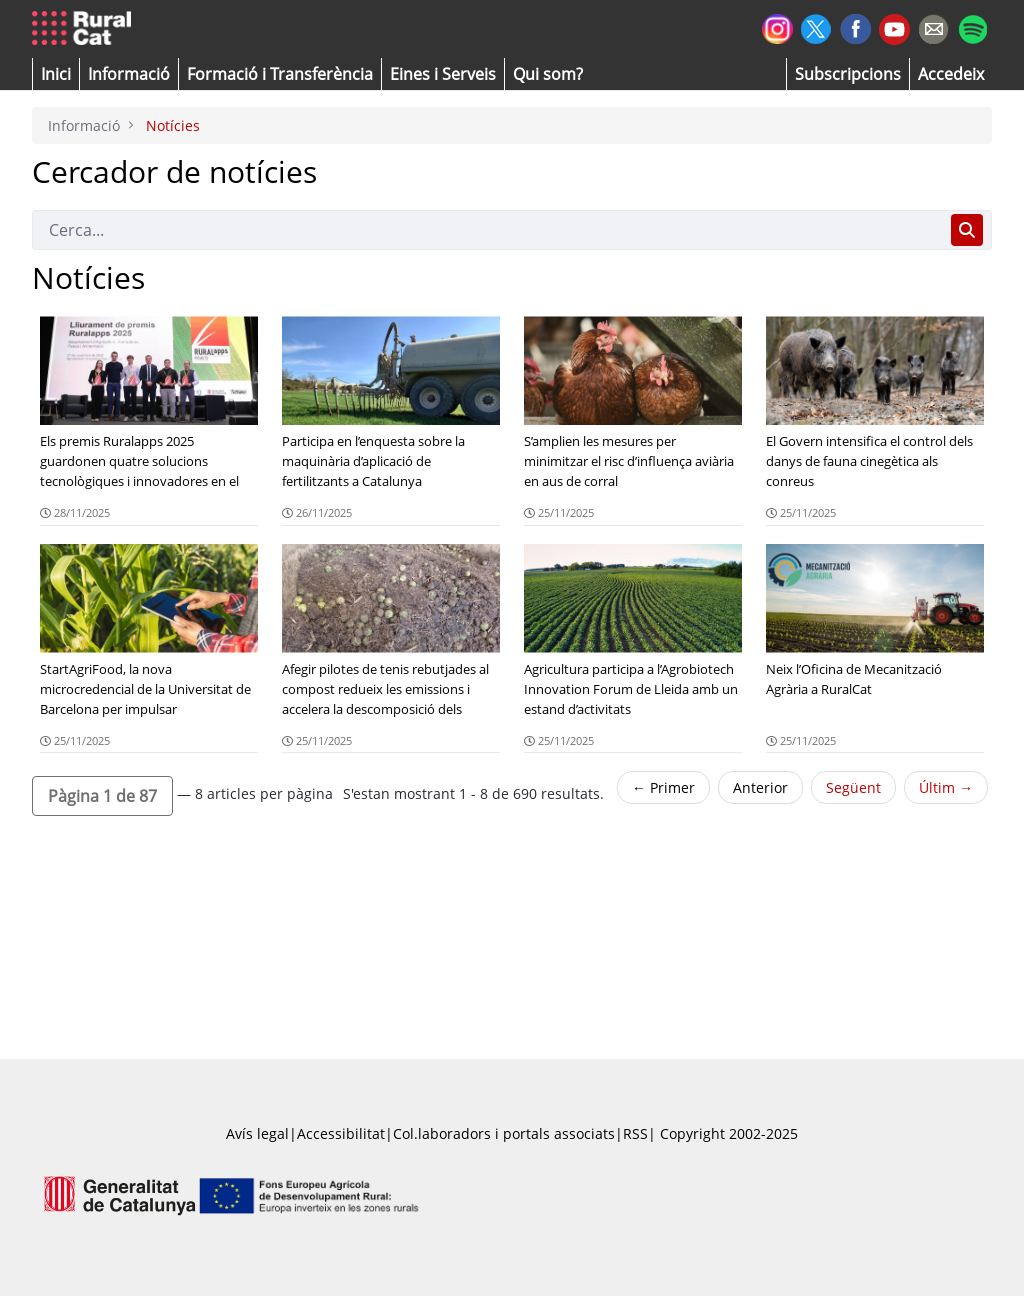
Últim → (946, 787)
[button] (56, 74)
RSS (635, 1133)
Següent (853, 787)
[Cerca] (487, 230)
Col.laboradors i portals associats (504, 1133)
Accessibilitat (341, 1133)
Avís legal (257, 1133)
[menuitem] (280, 74)
